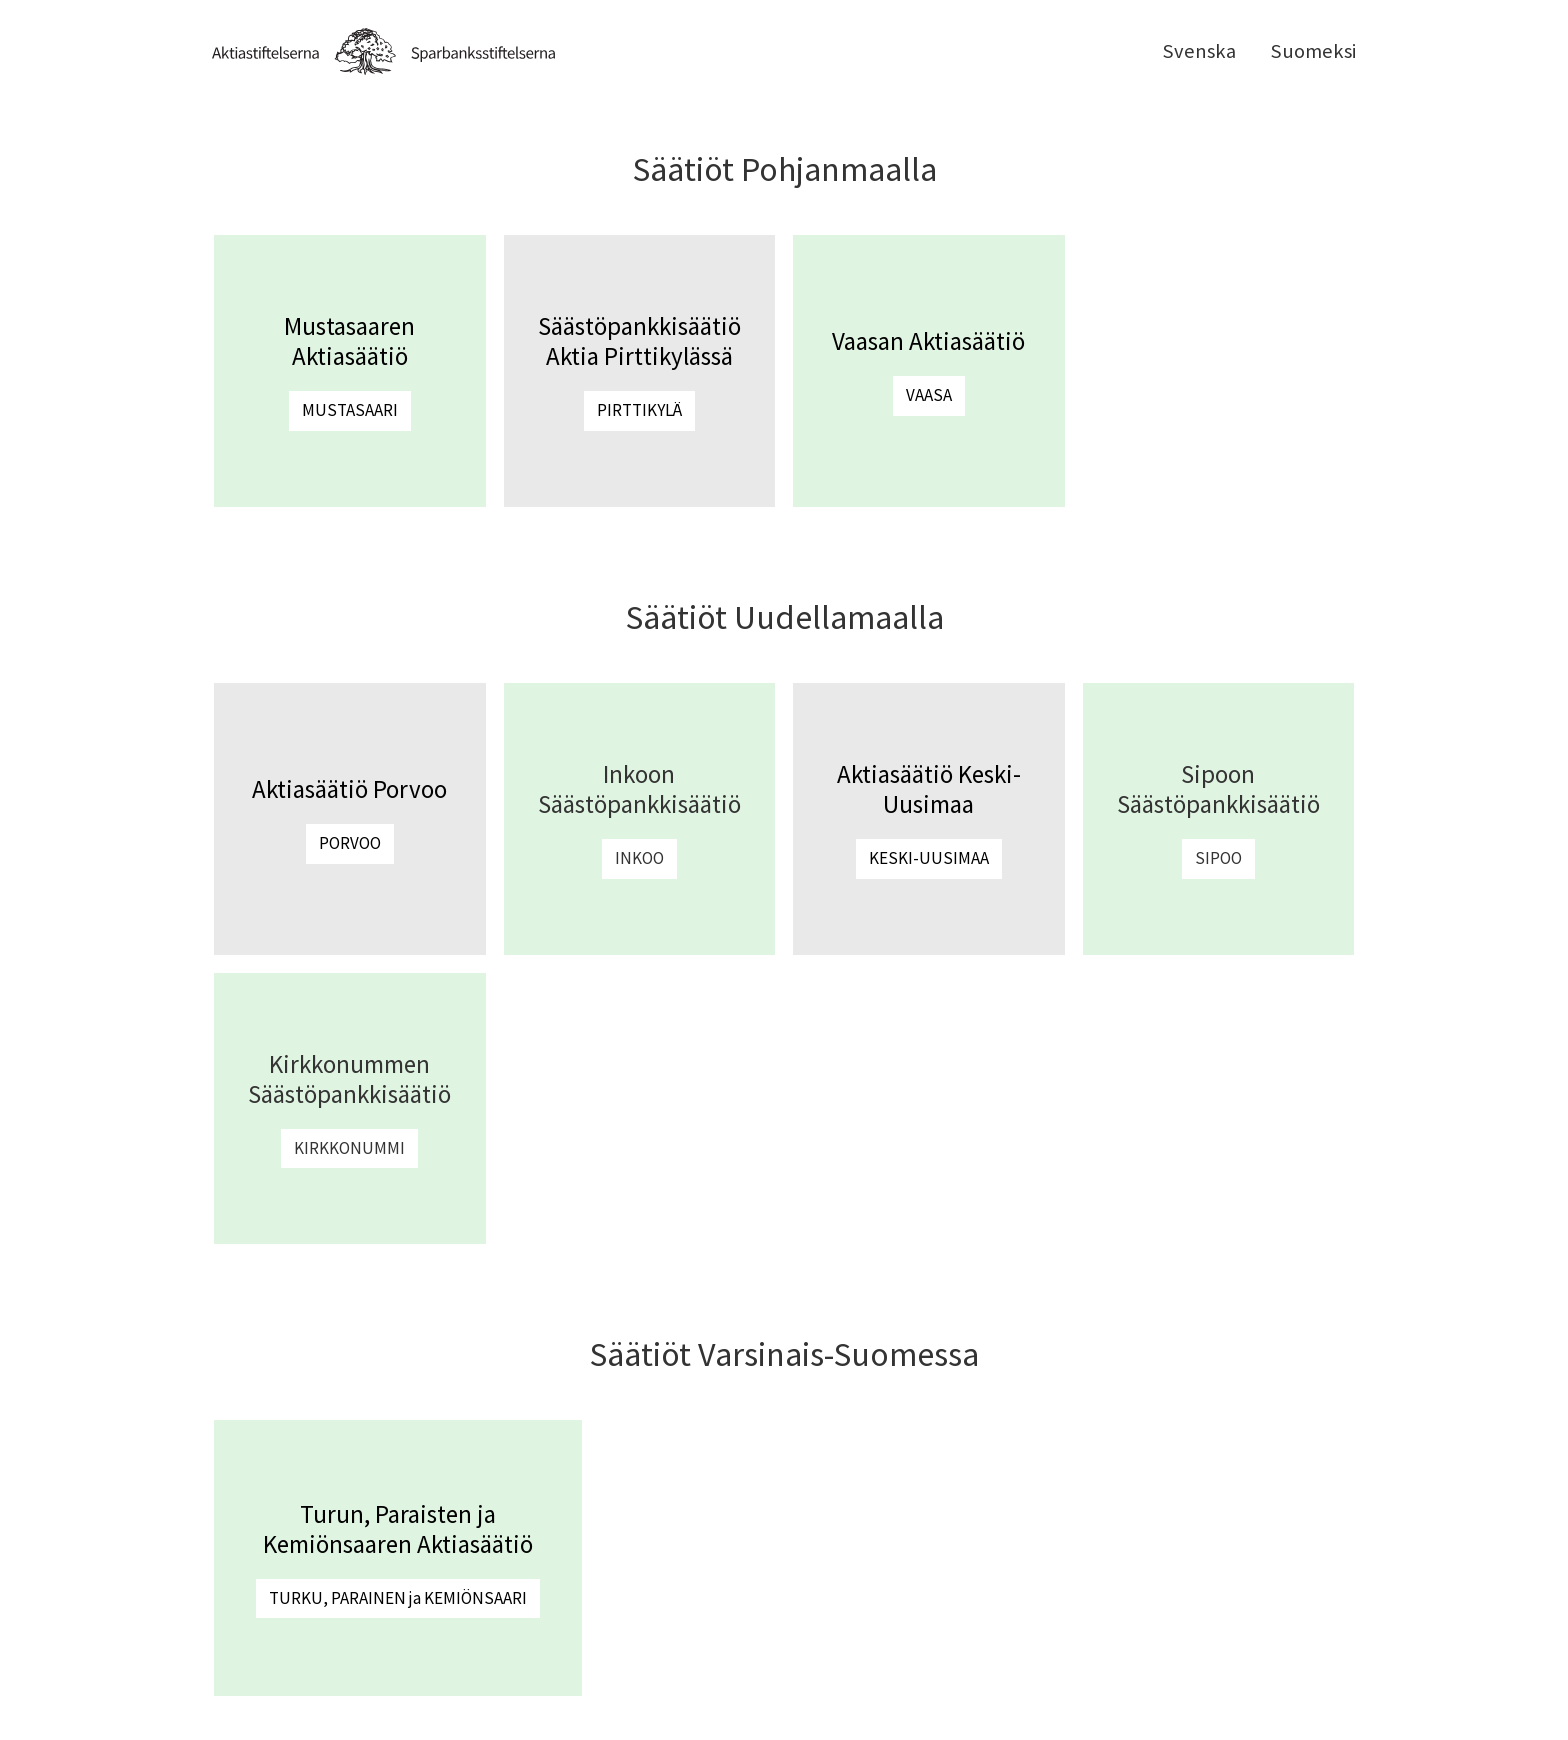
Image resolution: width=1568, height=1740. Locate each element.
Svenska (1199, 51)
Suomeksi (1313, 51)
